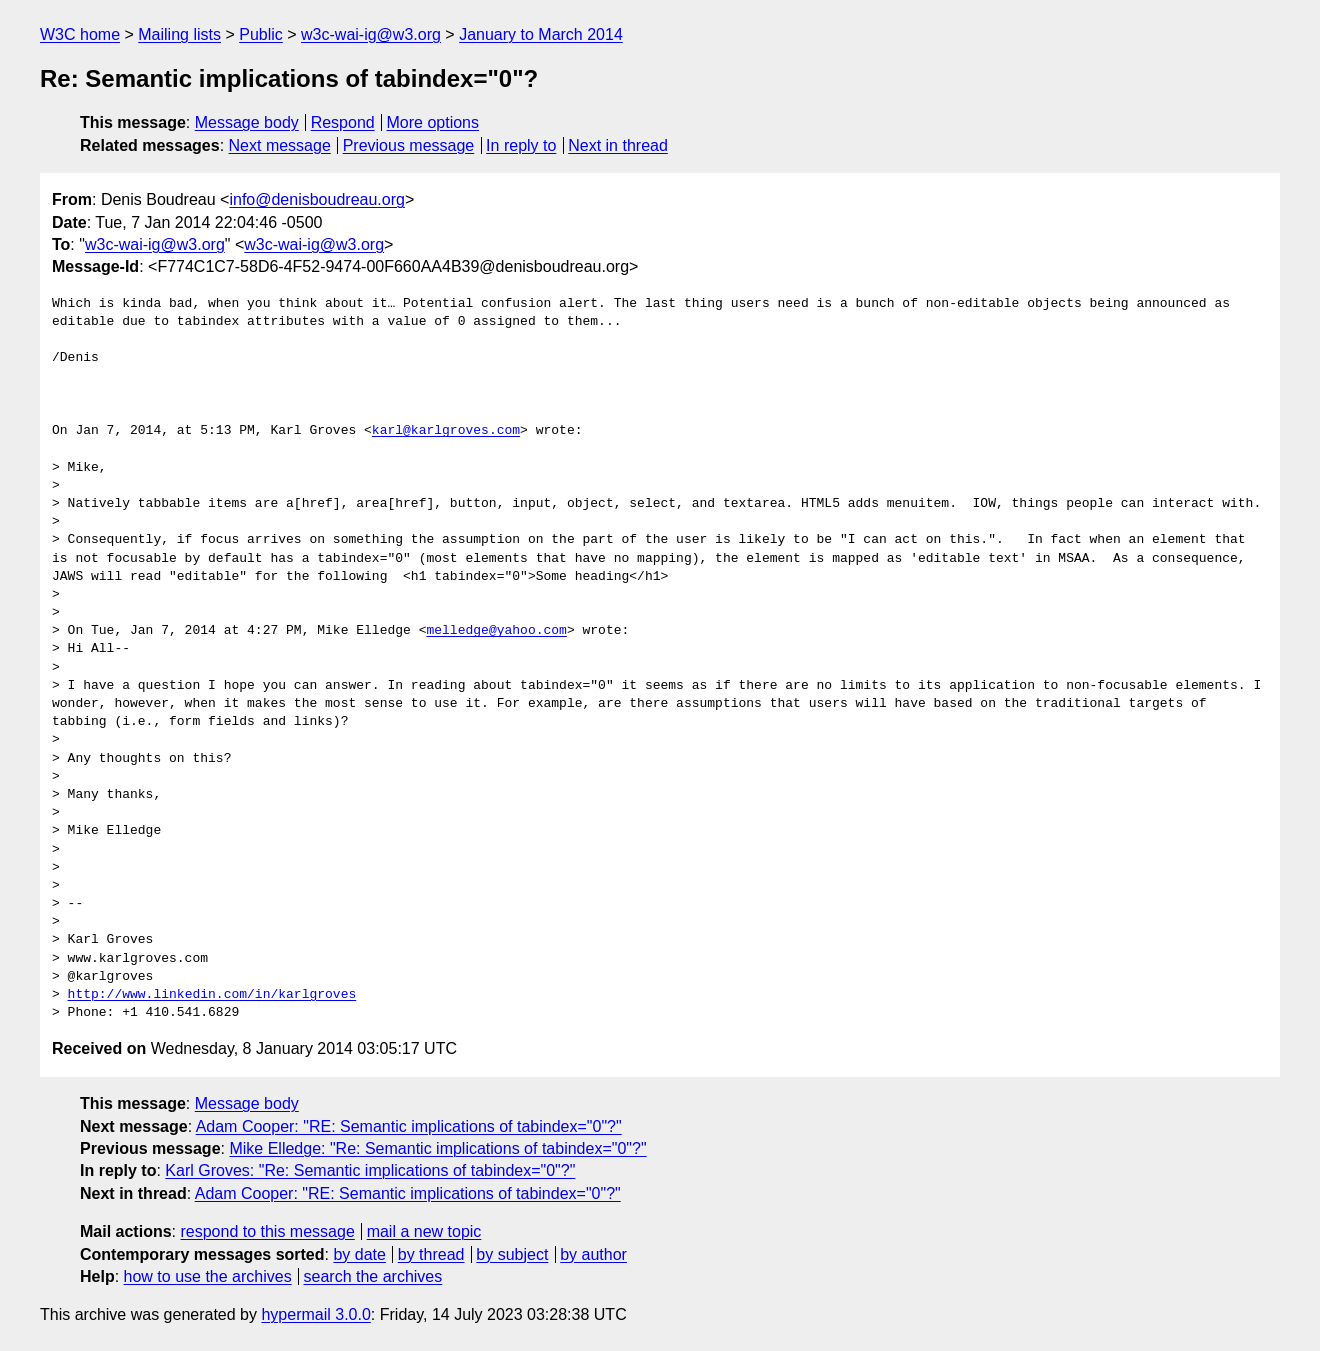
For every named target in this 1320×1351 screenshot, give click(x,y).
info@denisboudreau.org (316, 199)
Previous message (409, 145)
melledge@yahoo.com (496, 631)
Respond (343, 122)
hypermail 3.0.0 (315, 1314)
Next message (280, 145)
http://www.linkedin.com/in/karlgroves (212, 995)
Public (261, 34)
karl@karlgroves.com (446, 431)
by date (359, 1254)
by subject (512, 1254)
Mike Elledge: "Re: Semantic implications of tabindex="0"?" (437, 1148)
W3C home (80, 34)
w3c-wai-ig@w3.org (371, 34)
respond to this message (267, 1231)
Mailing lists (179, 34)
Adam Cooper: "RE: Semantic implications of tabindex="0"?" (409, 1126)
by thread (431, 1254)
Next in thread (618, 145)
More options (433, 122)
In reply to (521, 145)
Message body (247, 122)
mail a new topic (424, 1231)
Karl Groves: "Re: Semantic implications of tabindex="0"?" (370, 1170)
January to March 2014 (541, 34)
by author (593, 1254)
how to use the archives (208, 1276)
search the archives (373, 1276)
